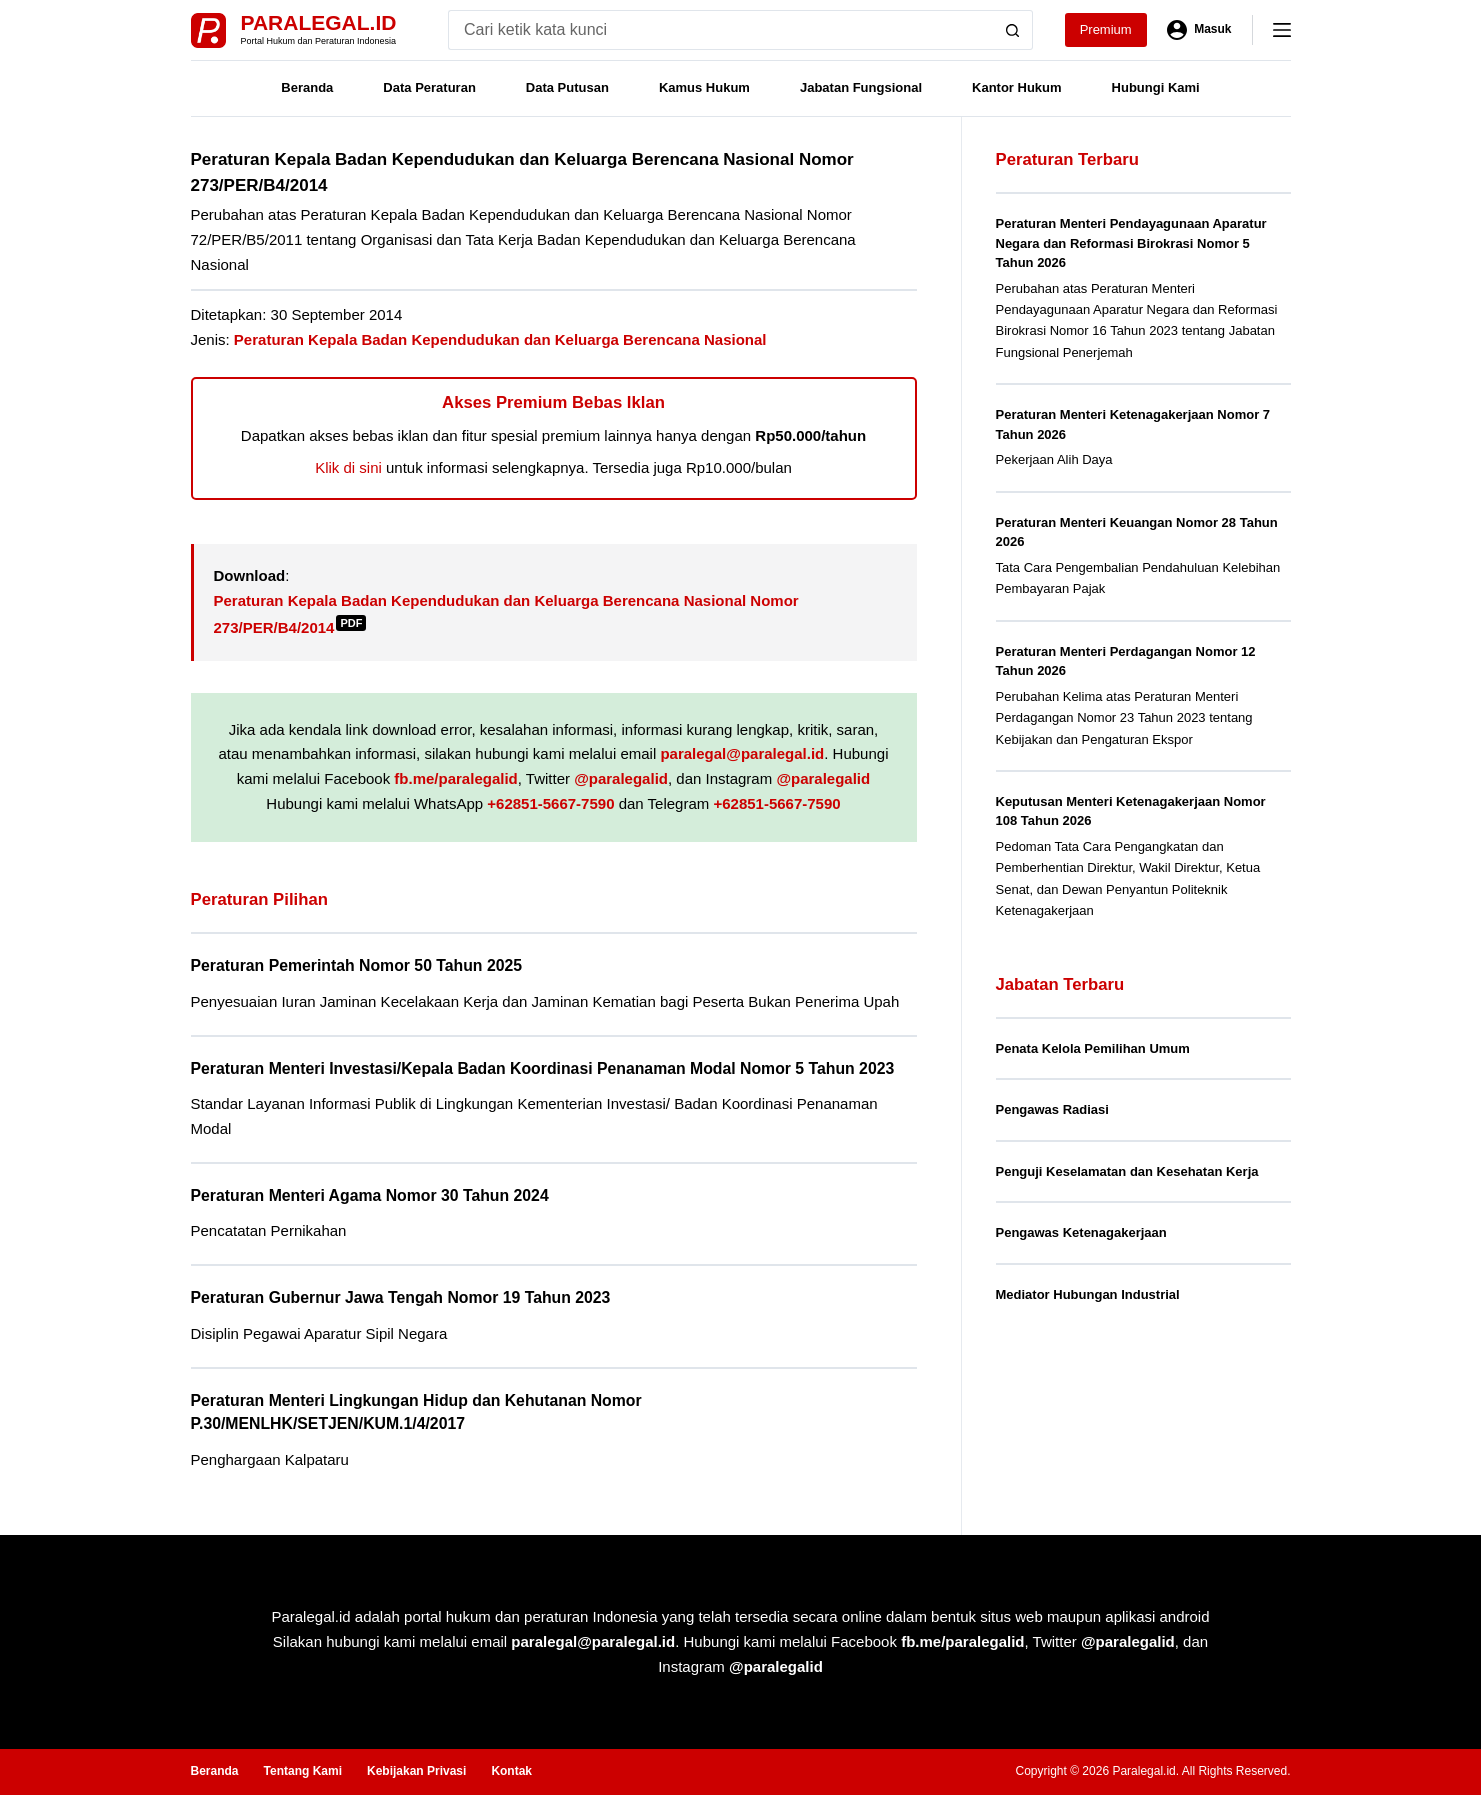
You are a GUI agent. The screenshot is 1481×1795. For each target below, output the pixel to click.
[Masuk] (1199, 30)
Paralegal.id (319, 22)
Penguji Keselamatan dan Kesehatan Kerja (1127, 1171)
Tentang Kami (303, 1771)
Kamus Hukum (704, 87)
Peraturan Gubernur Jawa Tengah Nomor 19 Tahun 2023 (401, 1297)
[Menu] (1282, 30)
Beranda (307, 87)
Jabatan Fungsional (861, 87)
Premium (1106, 29)
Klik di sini (348, 467)
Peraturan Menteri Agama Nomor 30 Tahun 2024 (370, 1195)
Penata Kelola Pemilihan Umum (1093, 1048)
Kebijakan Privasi (416, 1771)
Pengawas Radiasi (1052, 1109)
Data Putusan (567, 87)
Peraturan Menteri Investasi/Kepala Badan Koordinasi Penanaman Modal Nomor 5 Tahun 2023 (543, 1068)
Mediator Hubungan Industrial (1088, 1294)
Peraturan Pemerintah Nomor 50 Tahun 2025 (357, 965)
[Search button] (1013, 30)
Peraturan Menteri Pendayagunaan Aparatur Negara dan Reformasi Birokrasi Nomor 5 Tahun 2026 (1131, 243)
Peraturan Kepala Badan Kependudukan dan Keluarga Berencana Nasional (500, 339)
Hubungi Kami (1156, 87)
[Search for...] (720, 30)
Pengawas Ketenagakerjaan (1081, 1232)
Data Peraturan (429, 87)
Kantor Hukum (1017, 87)
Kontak (511, 1771)
